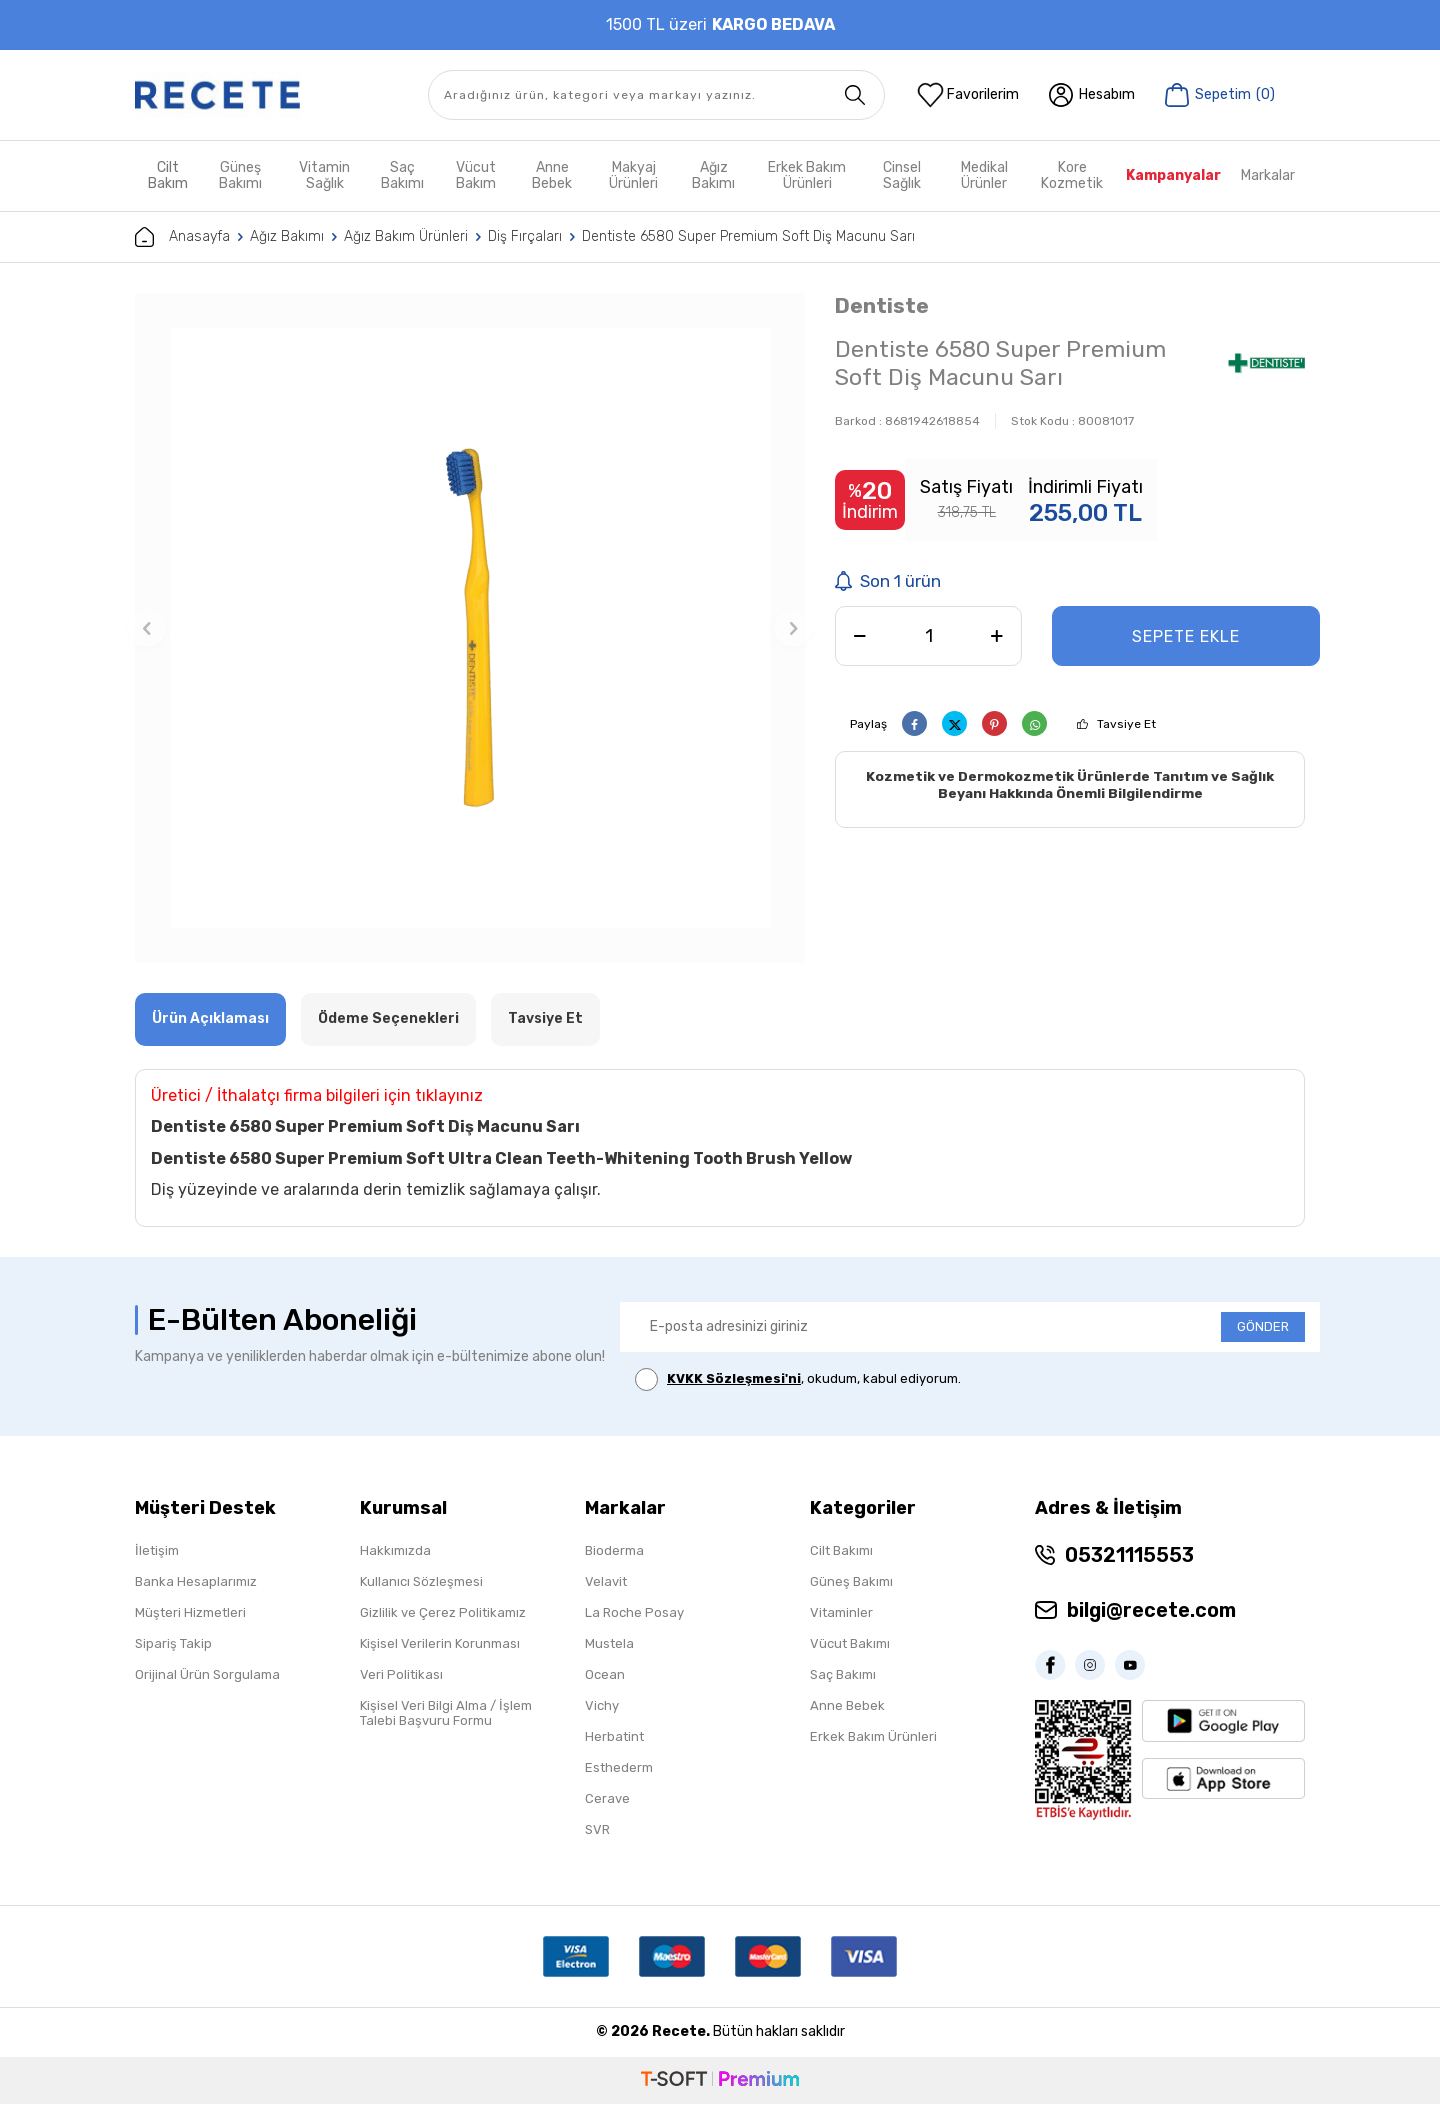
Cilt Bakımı (841, 1550)
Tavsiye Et (1126, 724)
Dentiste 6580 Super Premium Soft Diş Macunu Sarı (748, 236)
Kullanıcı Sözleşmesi (421, 1581)
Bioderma (614, 1550)
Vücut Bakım (476, 175)
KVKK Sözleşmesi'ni (734, 1378)
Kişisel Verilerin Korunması (440, 1643)
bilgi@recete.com (1151, 1610)
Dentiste (882, 305)
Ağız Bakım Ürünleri (406, 236)
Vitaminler (841, 1612)
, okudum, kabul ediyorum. (798, 1379)
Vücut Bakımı (850, 1643)
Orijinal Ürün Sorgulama (207, 1674)
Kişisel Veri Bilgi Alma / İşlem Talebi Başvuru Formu (446, 1713)
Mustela (609, 1643)
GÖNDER (1263, 1326)
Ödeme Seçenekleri (388, 1018)
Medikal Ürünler (984, 175)
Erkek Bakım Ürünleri (807, 175)
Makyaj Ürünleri (633, 175)
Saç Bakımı (402, 175)
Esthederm (619, 1767)
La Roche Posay (634, 1612)
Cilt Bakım (168, 175)
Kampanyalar (1173, 175)
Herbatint (614, 1736)
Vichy (602, 1705)
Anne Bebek (552, 175)
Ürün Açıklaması (210, 1018)
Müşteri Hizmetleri (190, 1612)
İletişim (157, 1550)
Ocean (605, 1674)
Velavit (606, 1581)
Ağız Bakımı (713, 175)
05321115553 (1129, 1555)
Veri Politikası (401, 1674)
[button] (147, 628)
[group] (470, 628)
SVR (597, 1829)
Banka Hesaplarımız (196, 1581)
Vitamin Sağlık (324, 175)
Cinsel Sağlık (902, 175)
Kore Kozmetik (1072, 175)
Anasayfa (182, 237)
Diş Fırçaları (525, 236)
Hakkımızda (395, 1550)
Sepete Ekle (1186, 636)
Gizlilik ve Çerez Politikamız (443, 1612)
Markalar (1268, 175)
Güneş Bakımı (240, 175)
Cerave (607, 1798)
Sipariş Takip (173, 1643)
